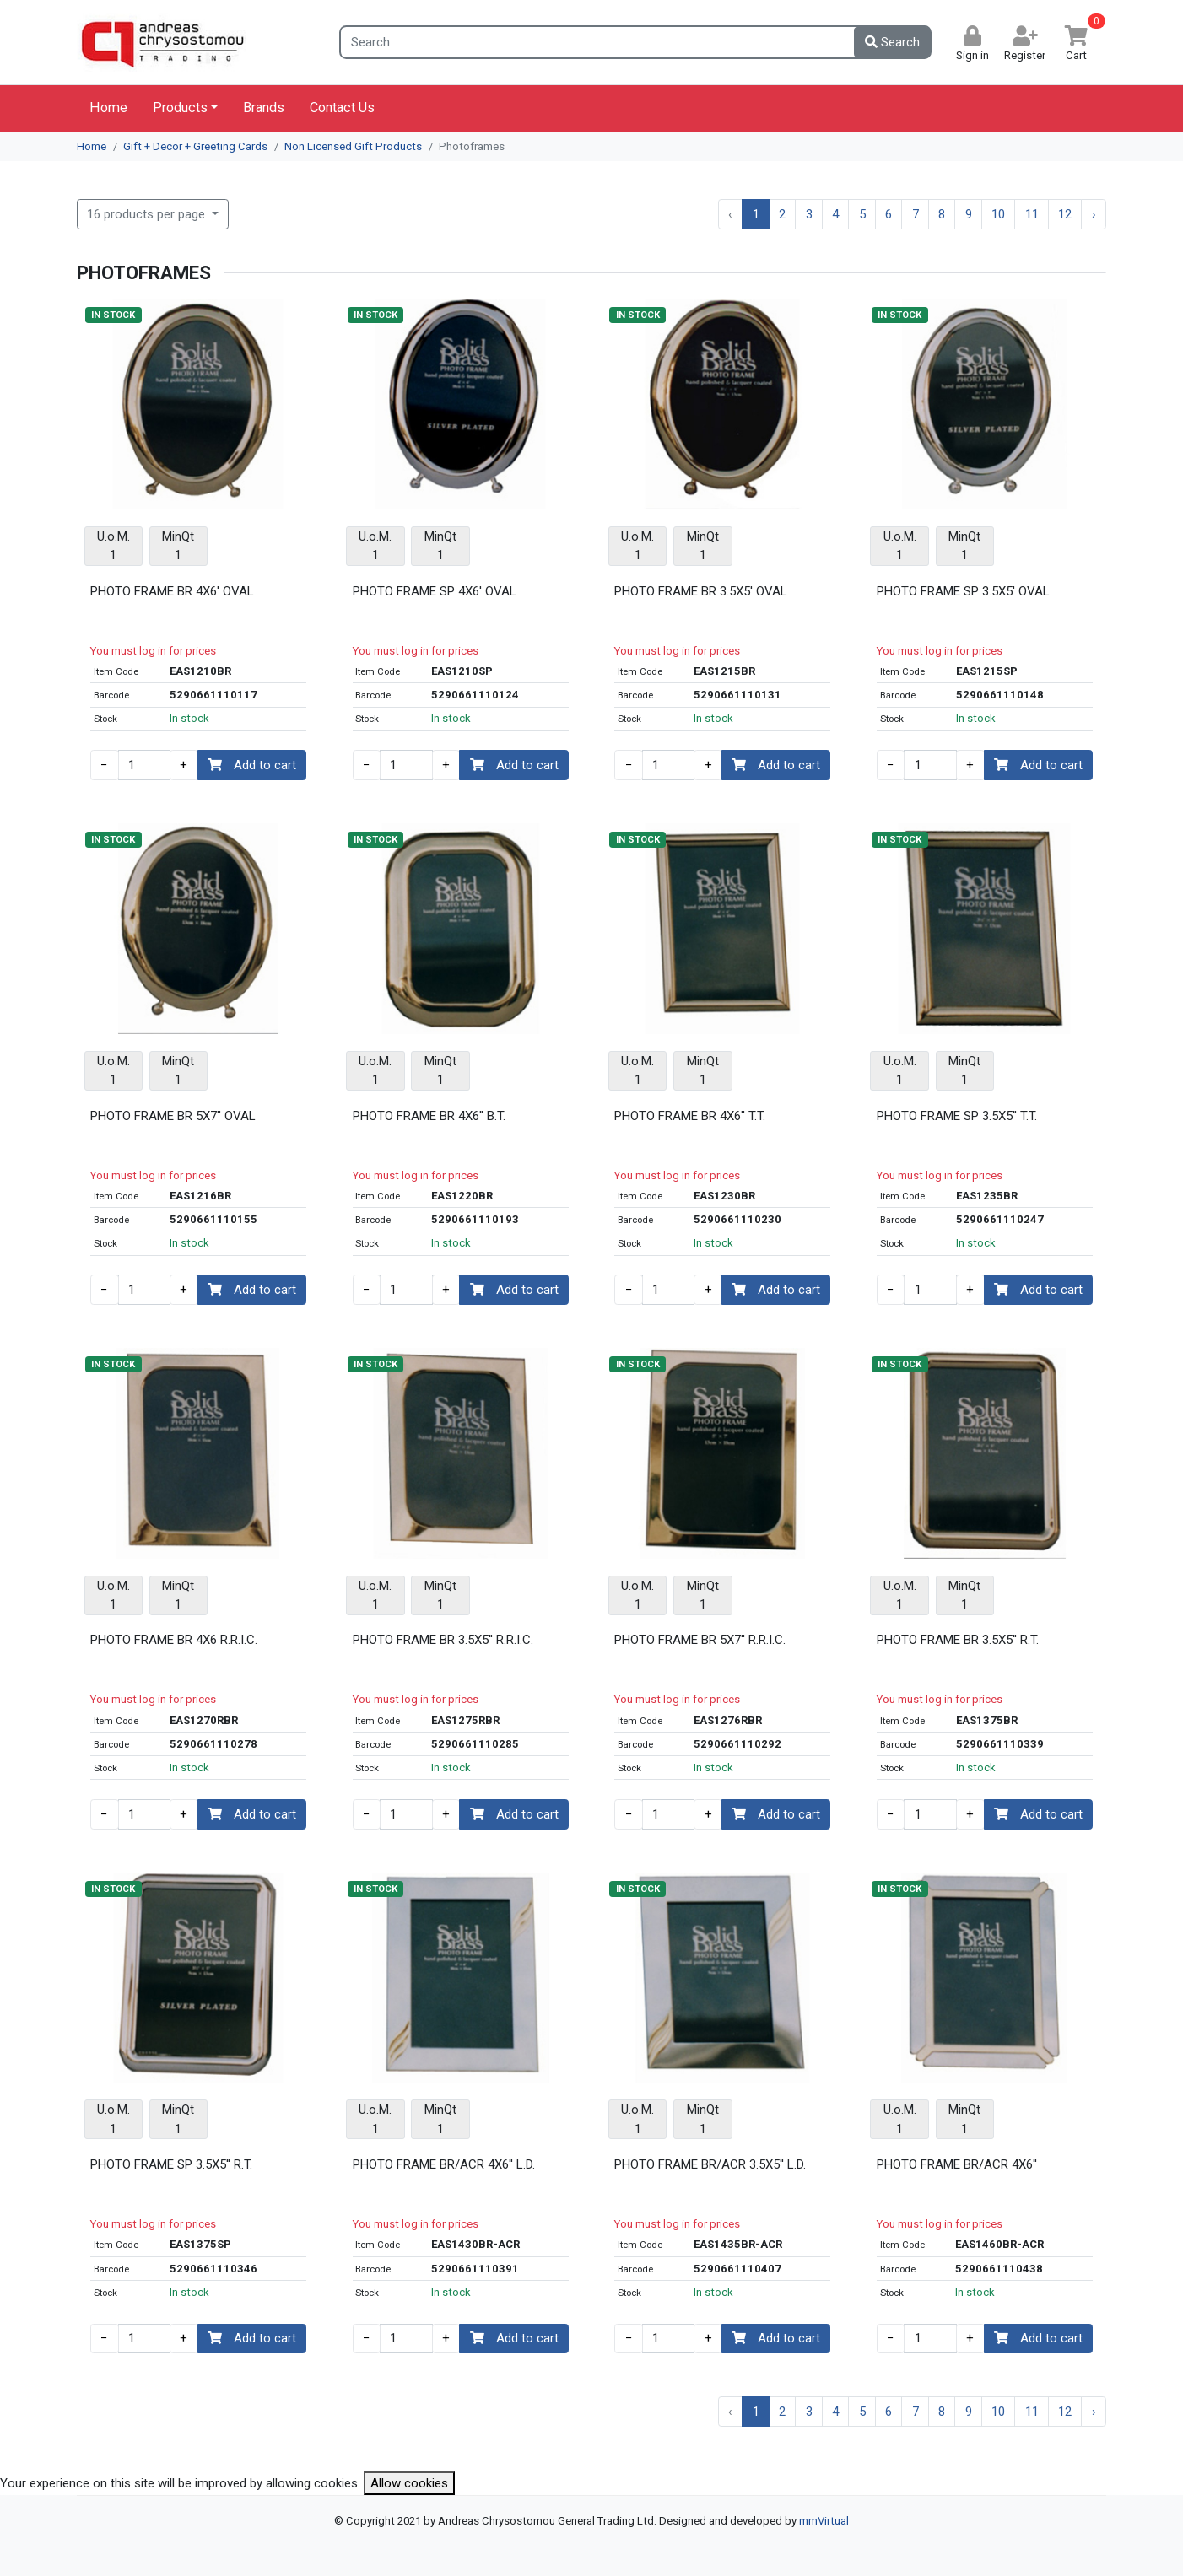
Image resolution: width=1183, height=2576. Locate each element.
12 (1065, 214)
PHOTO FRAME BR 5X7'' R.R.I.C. (700, 1639)
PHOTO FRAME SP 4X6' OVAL (434, 591)
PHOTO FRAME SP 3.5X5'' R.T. (171, 2164)
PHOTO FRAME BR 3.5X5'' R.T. (958, 1639)
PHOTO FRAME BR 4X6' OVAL (172, 591)
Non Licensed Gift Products (353, 146)
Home (108, 108)
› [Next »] (1094, 214)
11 (1032, 214)
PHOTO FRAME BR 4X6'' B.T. (429, 1116)
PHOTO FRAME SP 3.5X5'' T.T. (957, 1116)
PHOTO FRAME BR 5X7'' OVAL (173, 1116)
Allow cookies (409, 2483)
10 (998, 214)
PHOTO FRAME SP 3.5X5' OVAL (963, 591)
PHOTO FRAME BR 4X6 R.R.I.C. (173, 1639)
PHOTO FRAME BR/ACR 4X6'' (957, 2164)
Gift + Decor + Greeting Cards (195, 146)
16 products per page (147, 214)
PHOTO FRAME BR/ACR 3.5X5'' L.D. (710, 2164)
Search (892, 42)
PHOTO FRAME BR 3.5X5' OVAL (700, 591)
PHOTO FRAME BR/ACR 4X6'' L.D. (444, 2164)
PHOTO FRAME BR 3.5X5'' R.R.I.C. (443, 1639)
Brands (263, 108)
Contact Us (342, 108)
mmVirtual (824, 2520)
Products (180, 108)
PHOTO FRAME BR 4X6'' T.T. (689, 1116)
